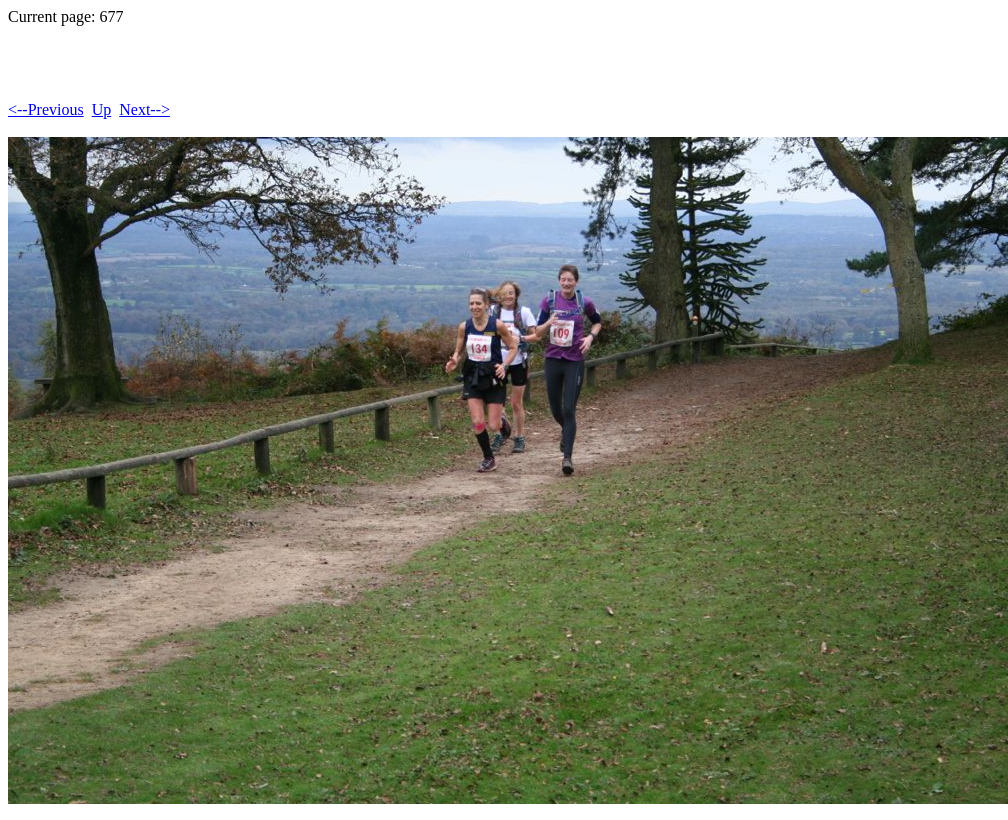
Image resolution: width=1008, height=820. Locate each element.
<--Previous (46, 109)
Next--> (144, 109)
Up (102, 109)
